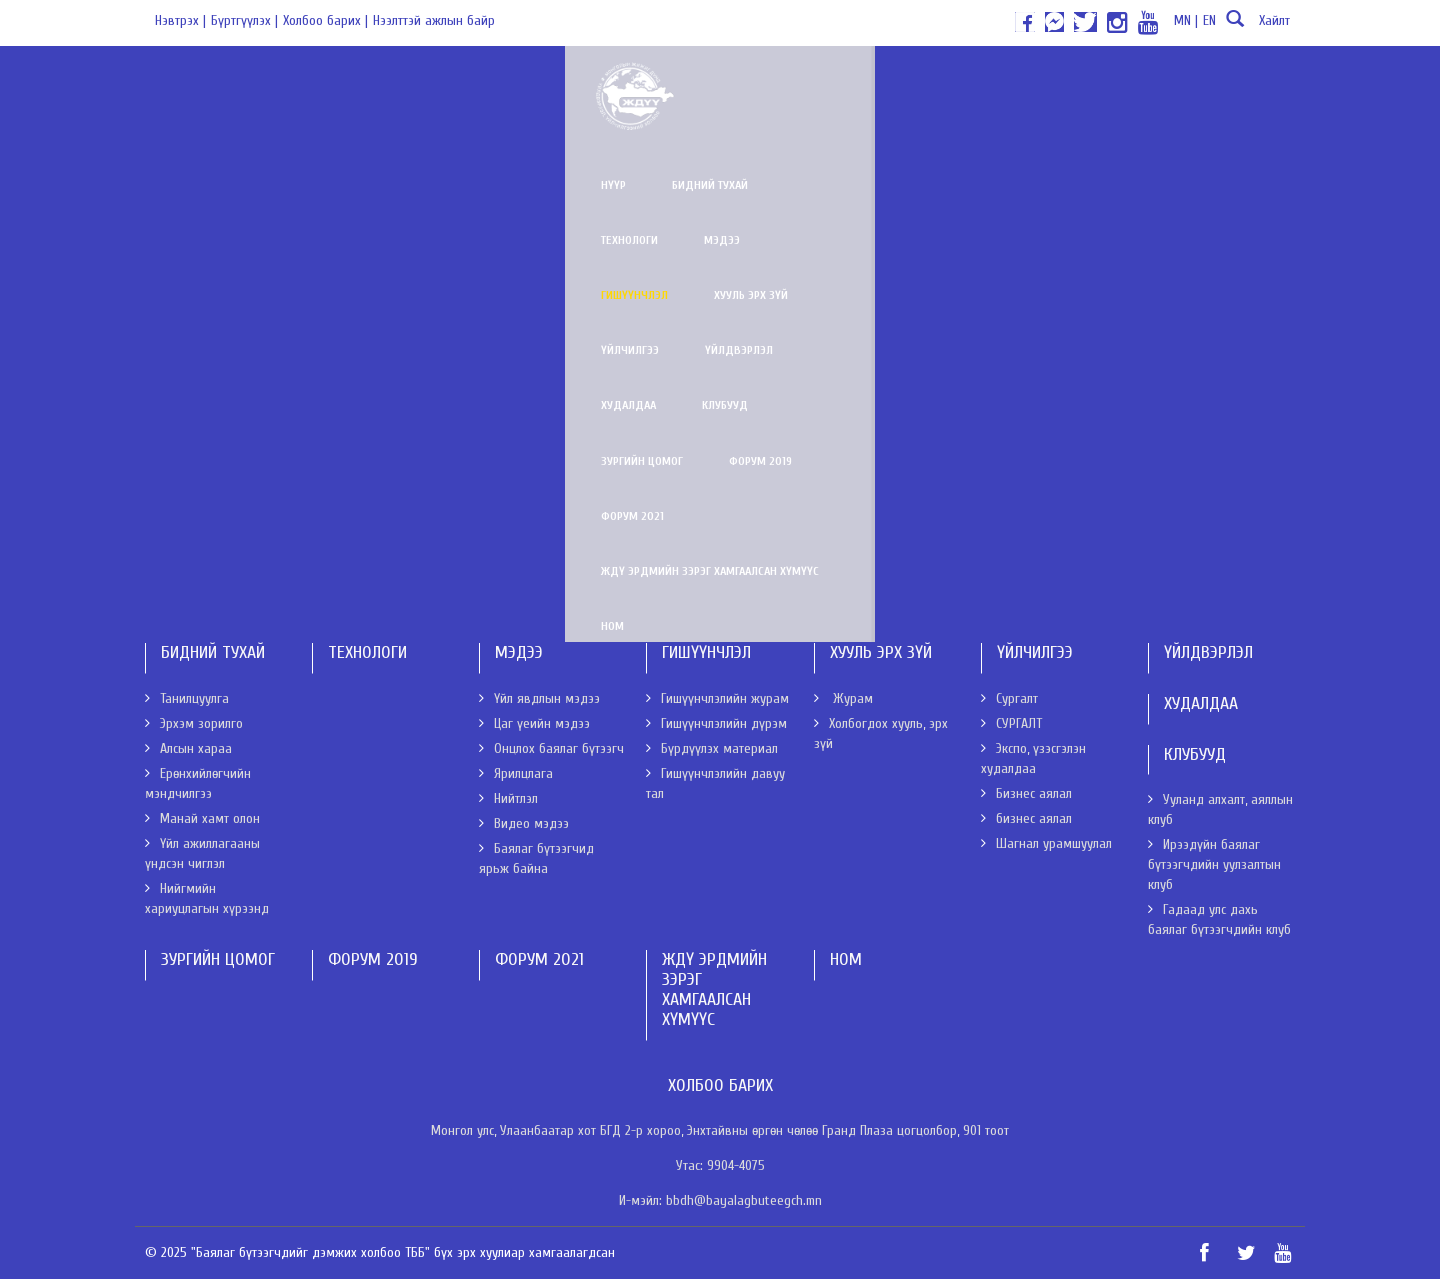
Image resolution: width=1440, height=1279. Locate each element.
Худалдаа (1149, 85)
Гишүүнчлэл (704, 85)
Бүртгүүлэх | (244, 20)
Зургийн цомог (334, 140)
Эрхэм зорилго (194, 723)
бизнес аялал (1026, 818)
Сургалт (1009, 698)
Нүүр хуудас (184, 175)
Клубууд (1246, 85)
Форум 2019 (452, 140)
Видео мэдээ (524, 823)
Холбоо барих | (325, 20)
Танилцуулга (187, 698)
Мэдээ (607, 85)
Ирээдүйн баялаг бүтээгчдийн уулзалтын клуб (1214, 864)
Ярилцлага (516, 773)
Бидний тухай (402, 85)
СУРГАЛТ (1011, 723)
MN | (1186, 20)
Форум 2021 (561, 140)
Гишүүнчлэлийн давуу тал (239, 498)
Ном (914, 140)
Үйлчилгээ (933, 85)
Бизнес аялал (1026, 793)
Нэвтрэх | (180, 20)
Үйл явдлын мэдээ (539, 698)
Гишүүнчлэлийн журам (231, 321)
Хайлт (1255, 26)
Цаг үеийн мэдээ (534, 723)
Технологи (514, 85)
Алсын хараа (188, 748)
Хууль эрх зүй (821, 85)
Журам (843, 698)
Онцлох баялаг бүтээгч (551, 748)
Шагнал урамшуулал (1046, 843)
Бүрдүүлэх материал (222, 439)
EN (1209, 20)
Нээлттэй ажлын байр (434, 20)
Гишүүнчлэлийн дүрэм (230, 380)
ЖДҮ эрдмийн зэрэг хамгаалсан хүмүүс (748, 140)
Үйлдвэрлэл (1042, 85)
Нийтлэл (508, 798)
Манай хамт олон (202, 818)
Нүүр (305, 85)
